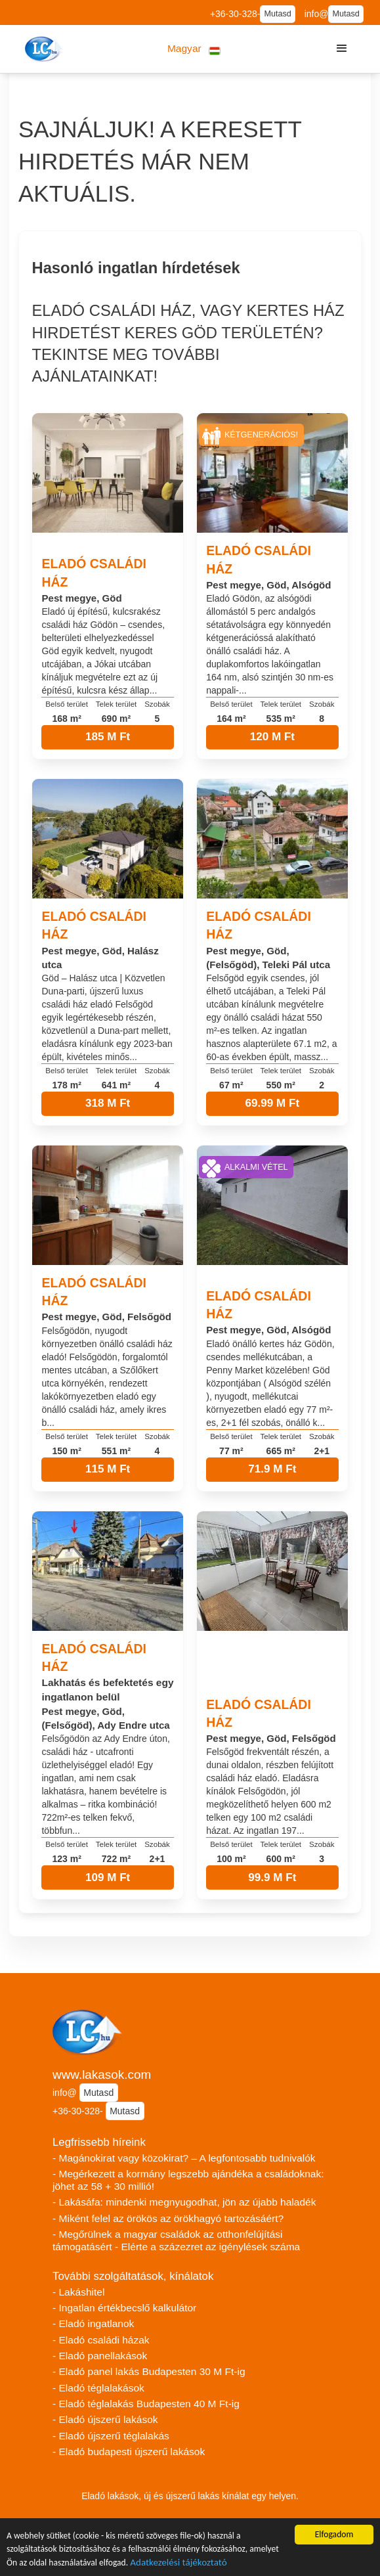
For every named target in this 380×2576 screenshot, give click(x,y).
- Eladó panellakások (100, 2355)
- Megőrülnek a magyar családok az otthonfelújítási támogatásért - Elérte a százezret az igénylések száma (176, 2240)
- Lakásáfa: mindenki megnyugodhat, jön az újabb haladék (184, 2202)
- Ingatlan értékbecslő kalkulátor (124, 2307)
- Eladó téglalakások (98, 2387)
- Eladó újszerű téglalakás (111, 2435)
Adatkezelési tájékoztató (178, 2564)
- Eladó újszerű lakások (105, 2419)
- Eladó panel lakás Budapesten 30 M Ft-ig (149, 2371)
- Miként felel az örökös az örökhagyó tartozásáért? (168, 2218)
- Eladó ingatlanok (93, 2323)
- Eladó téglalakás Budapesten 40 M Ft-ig (146, 2403)
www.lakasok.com (102, 2074)
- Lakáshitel (78, 2292)
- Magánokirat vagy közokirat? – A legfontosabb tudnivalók (184, 2158)
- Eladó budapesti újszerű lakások (129, 2451)
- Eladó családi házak (101, 2339)
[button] (194, 49)
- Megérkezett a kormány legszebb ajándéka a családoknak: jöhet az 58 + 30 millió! (188, 2180)
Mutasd (277, 13)
